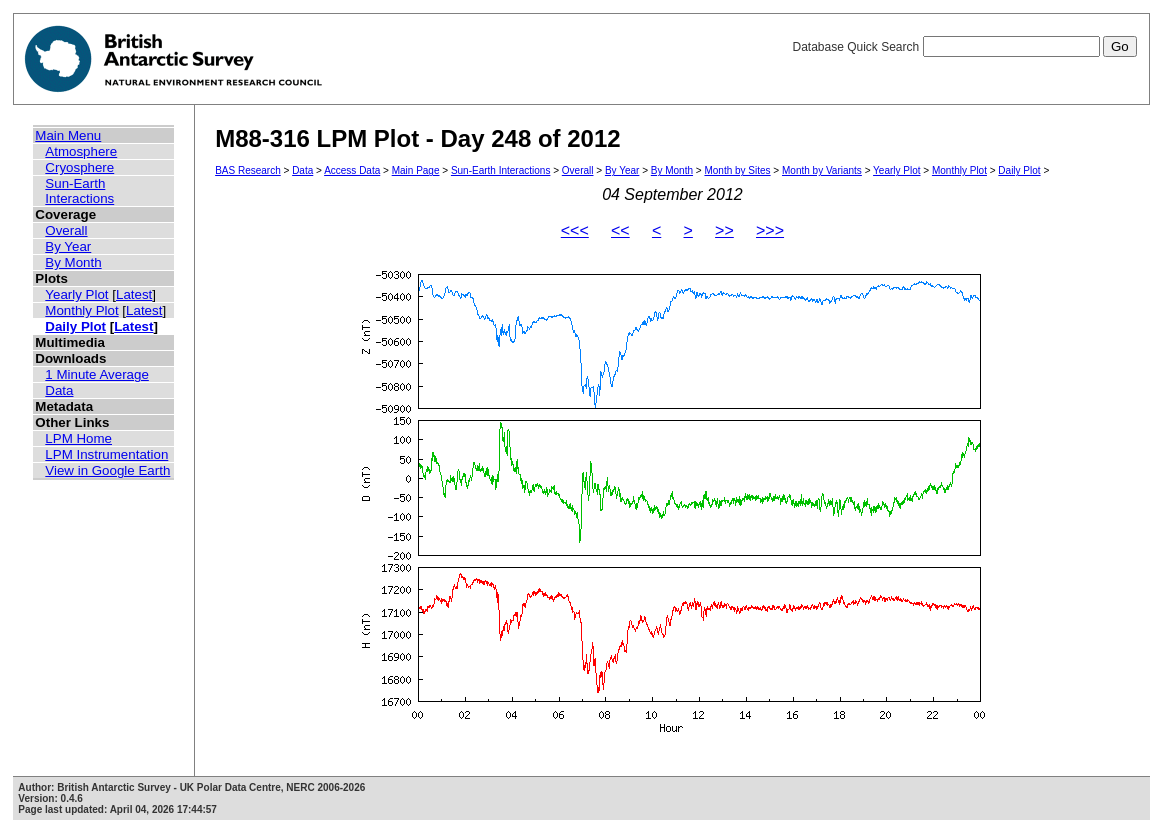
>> (724, 230)
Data (59, 390)
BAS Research (248, 170)
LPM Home (78, 438)
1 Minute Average (97, 374)
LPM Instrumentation (106, 454)
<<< (575, 230)
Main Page (416, 170)
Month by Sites (737, 170)
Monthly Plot (81, 310)
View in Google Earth (107, 470)
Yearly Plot (76, 294)
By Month (73, 262)
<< (620, 230)
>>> (770, 230)
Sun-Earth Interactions (79, 191)
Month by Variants (822, 170)
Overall (66, 230)
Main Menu (68, 135)
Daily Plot (75, 326)
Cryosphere (79, 167)
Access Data (352, 170)
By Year (68, 246)
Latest (134, 294)
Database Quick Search (964, 47)
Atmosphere (81, 151)
